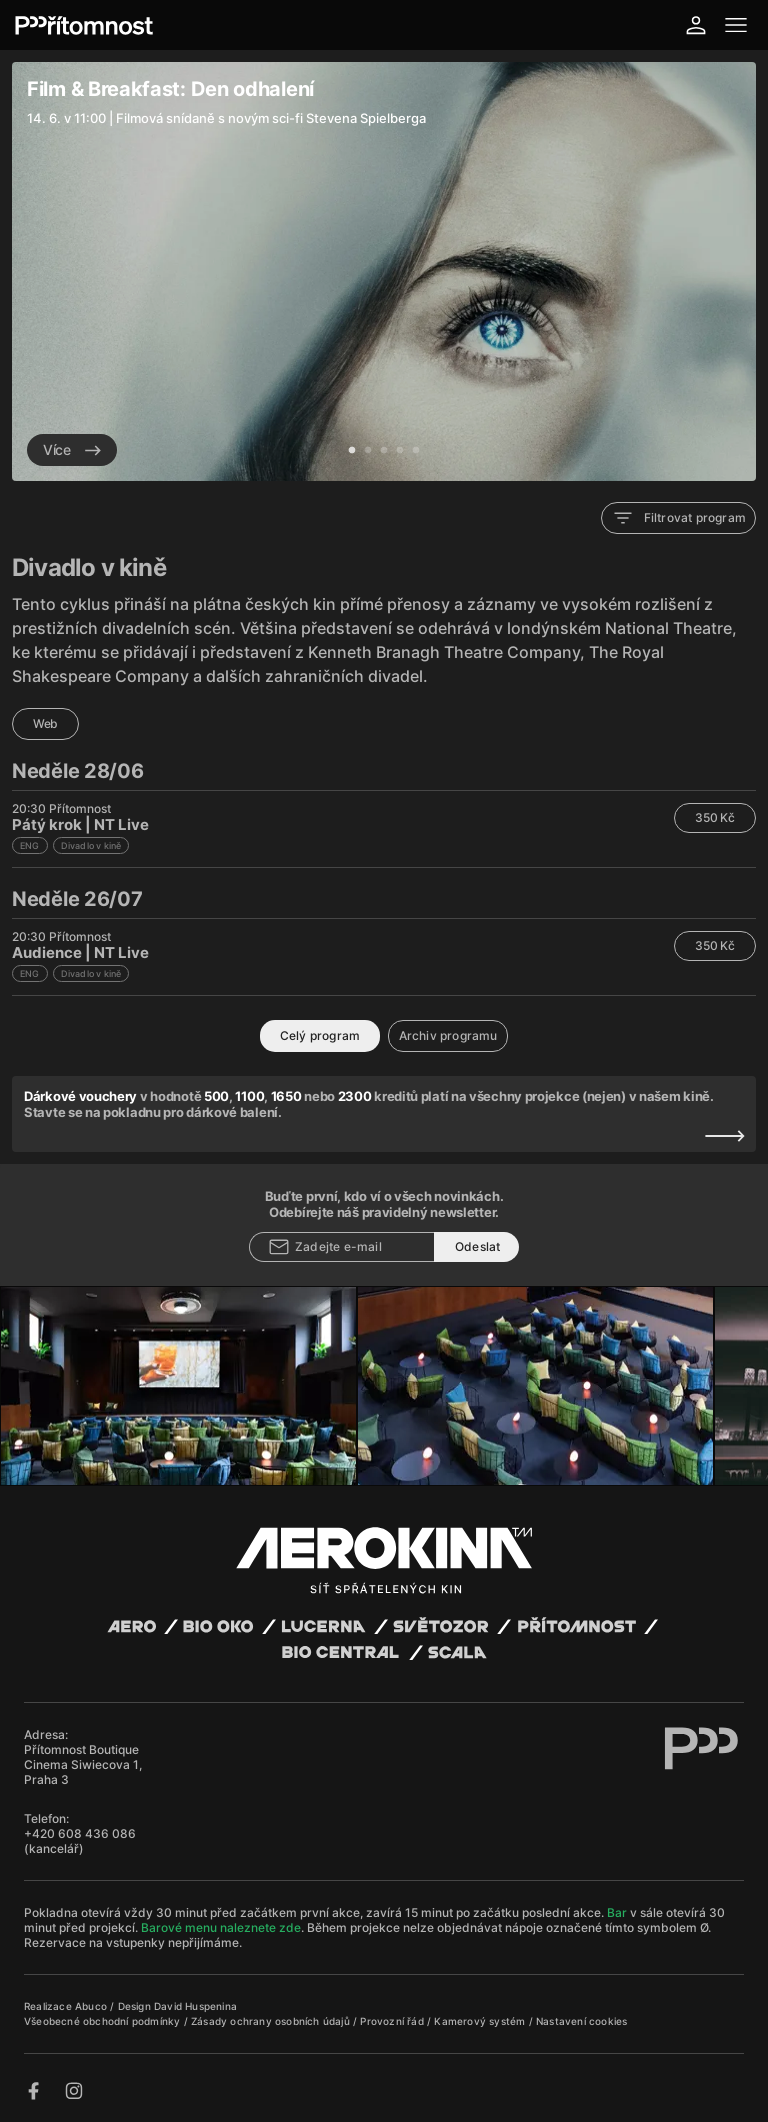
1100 (249, 1096)
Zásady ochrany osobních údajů (272, 2021)
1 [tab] (352, 451)
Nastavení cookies (581, 2021)
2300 (355, 1096)
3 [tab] (384, 451)
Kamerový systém (481, 2021)
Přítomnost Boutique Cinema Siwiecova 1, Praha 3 (83, 1764)
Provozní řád (393, 2021)
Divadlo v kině (91, 845)
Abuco (91, 2006)
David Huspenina (195, 2006)
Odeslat (477, 1246)
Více (72, 449)
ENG (30, 845)
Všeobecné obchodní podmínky (104, 2021)
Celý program (320, 1035)
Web (45, 723)
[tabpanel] (384, 271)
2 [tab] (368, 451)
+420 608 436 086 (80, 1833)
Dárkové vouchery (80, 1096)
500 (216, 1096)
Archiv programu (448, 1035)
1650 (286, 1096)
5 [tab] (416, 451)
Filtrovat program (678, 518)
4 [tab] (400, 451)
